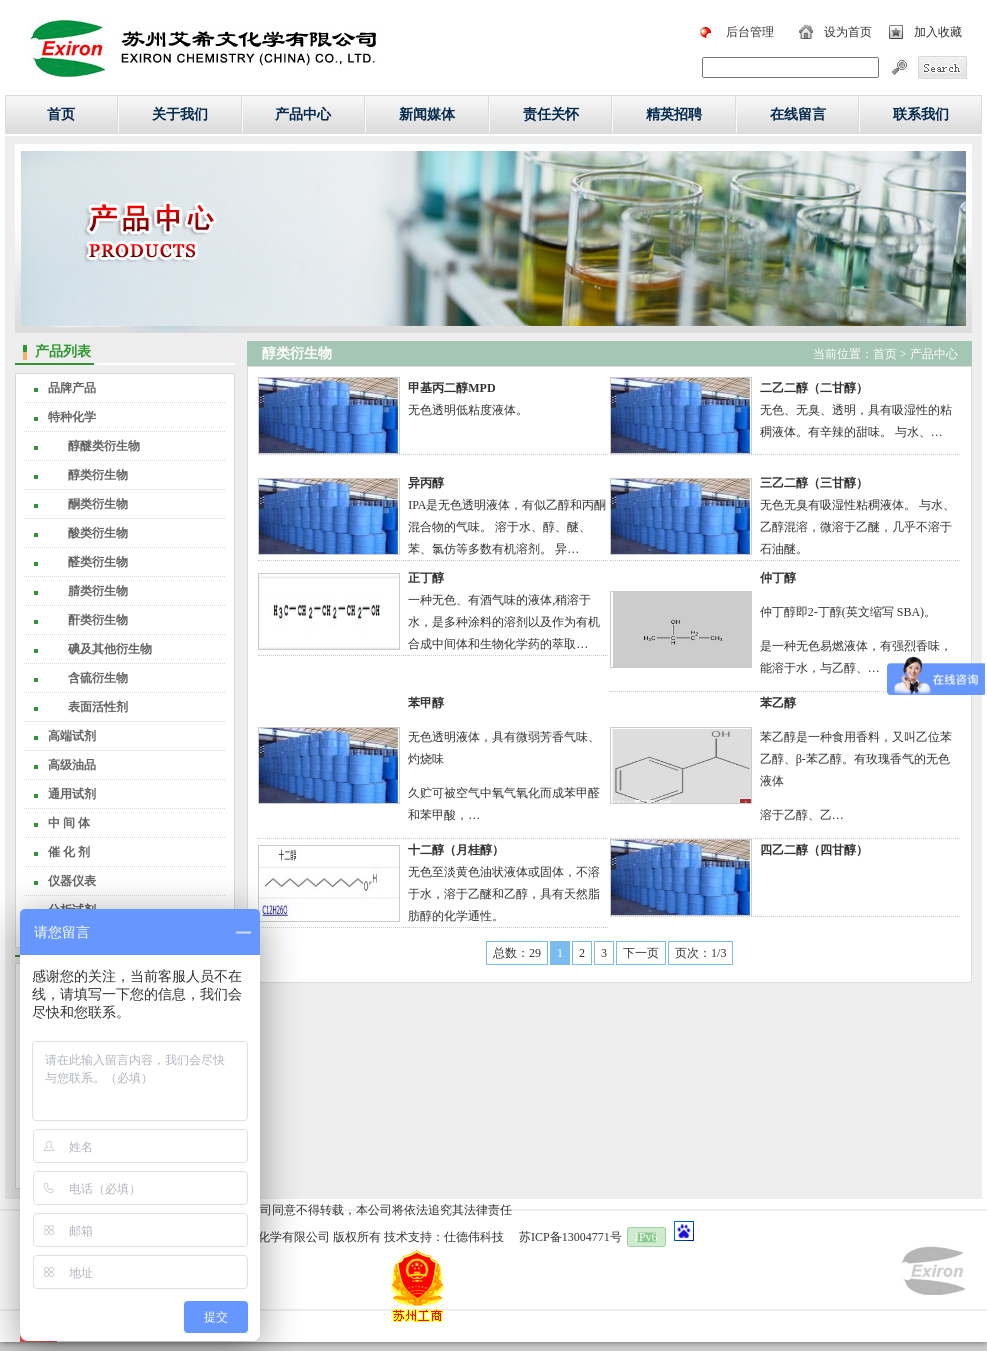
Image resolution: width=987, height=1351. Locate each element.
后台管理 (750, 32)
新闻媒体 (427, 114)
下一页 (641, 953)
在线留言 (798, 114)
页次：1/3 (700, 953)
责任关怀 (551, 114)
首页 (61, 114)
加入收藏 (938, 32)
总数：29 (517, 953)
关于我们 (180, 114)
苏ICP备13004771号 (570, 1237)
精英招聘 (674, 114)
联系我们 (921, 114)
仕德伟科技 (474, 1237)
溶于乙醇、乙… (802, 815)
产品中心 (303, 114)
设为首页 (848, 32)
